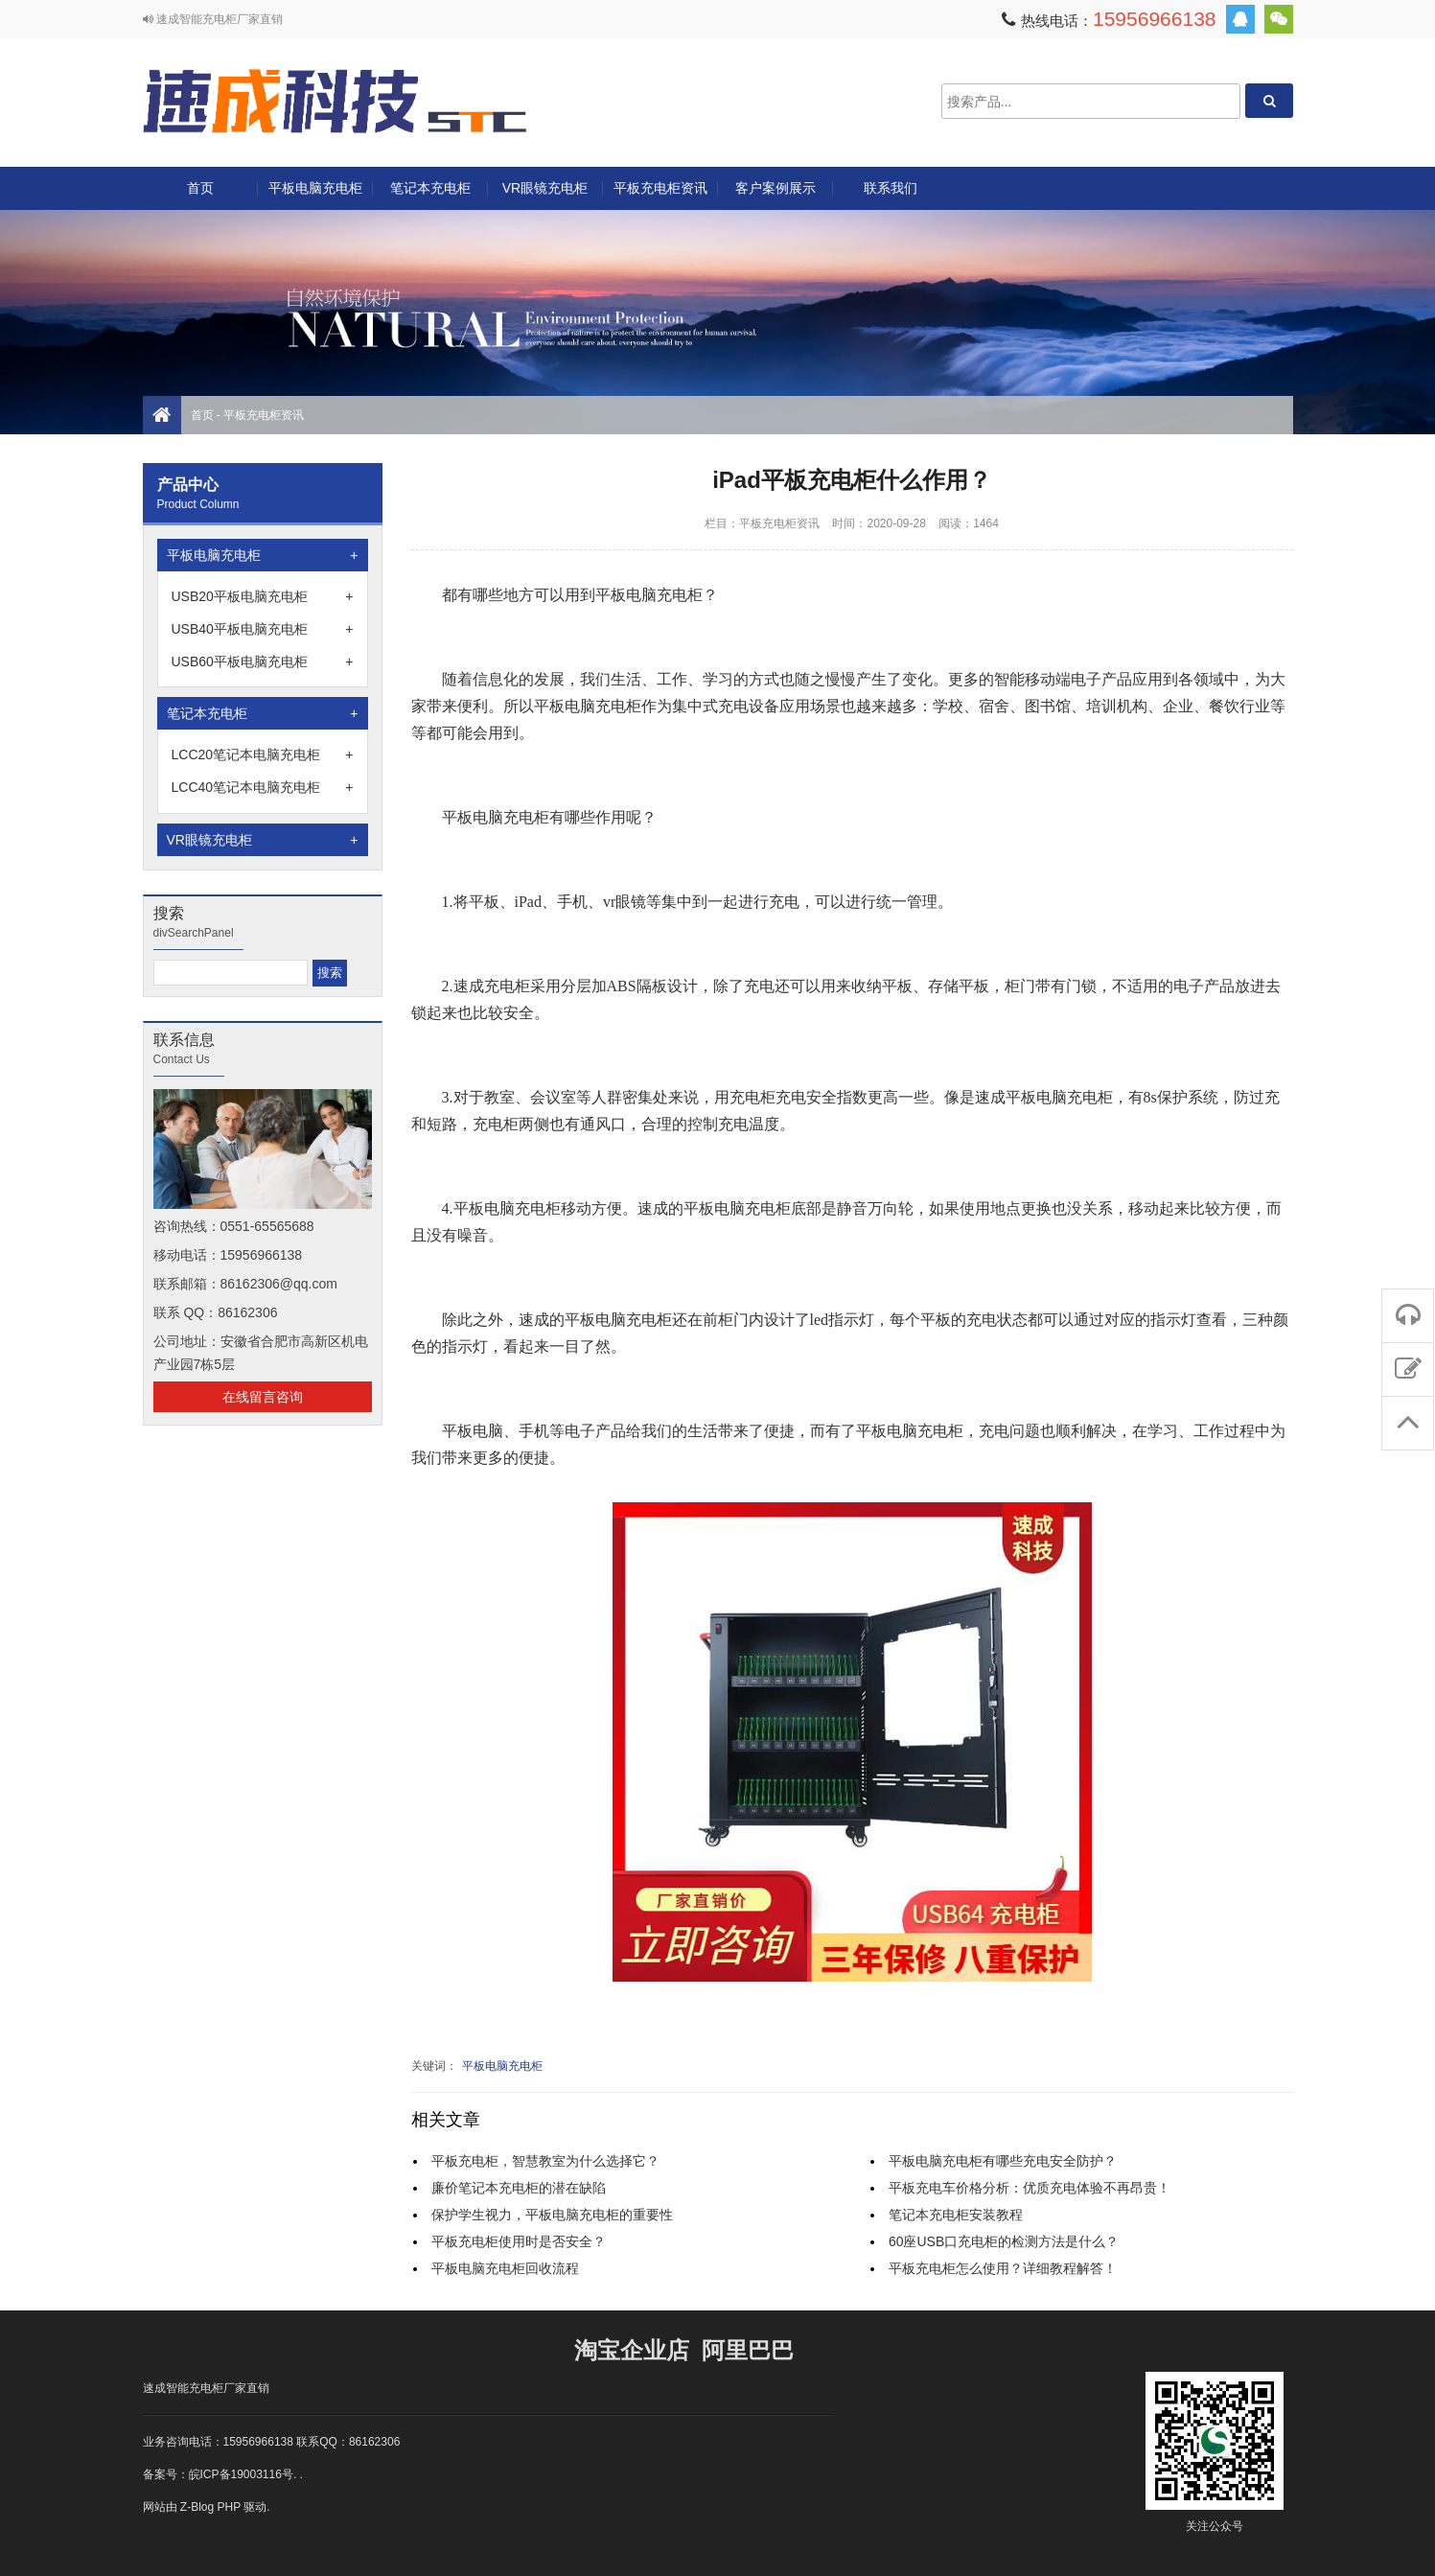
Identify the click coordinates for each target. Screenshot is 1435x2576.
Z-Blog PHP (210, 2507)
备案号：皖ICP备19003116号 (218, 2474)
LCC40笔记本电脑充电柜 (263, 787)
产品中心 (188, 484)
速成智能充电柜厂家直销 (206, 2388)
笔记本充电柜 (430, 188)
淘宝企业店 (631, 2350)
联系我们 (890, 188)
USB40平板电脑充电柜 (263, 628)
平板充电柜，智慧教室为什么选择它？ (545, 2161)
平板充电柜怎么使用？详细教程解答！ (1003, 2268)
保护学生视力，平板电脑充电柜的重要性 (552, 2214)
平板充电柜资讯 (660, 188)
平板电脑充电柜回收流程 (505, 2268)
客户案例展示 (775, 188)
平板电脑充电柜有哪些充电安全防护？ (1003, 2161)
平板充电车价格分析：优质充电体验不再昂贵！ (1029, 2187)
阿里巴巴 (748, 2350)
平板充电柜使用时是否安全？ (518, 2241)
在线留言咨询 (262, 1396)
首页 (200, 188)
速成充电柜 (334, 101)
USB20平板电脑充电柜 (263, 596)
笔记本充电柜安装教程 (956, 2214)
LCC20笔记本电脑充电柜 (263, 754)
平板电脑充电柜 (315, 188)
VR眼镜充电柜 (545, 188)
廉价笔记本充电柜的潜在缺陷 (518, 2187)
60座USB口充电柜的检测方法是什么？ (1004, 2241)
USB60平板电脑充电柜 (263, 661)
